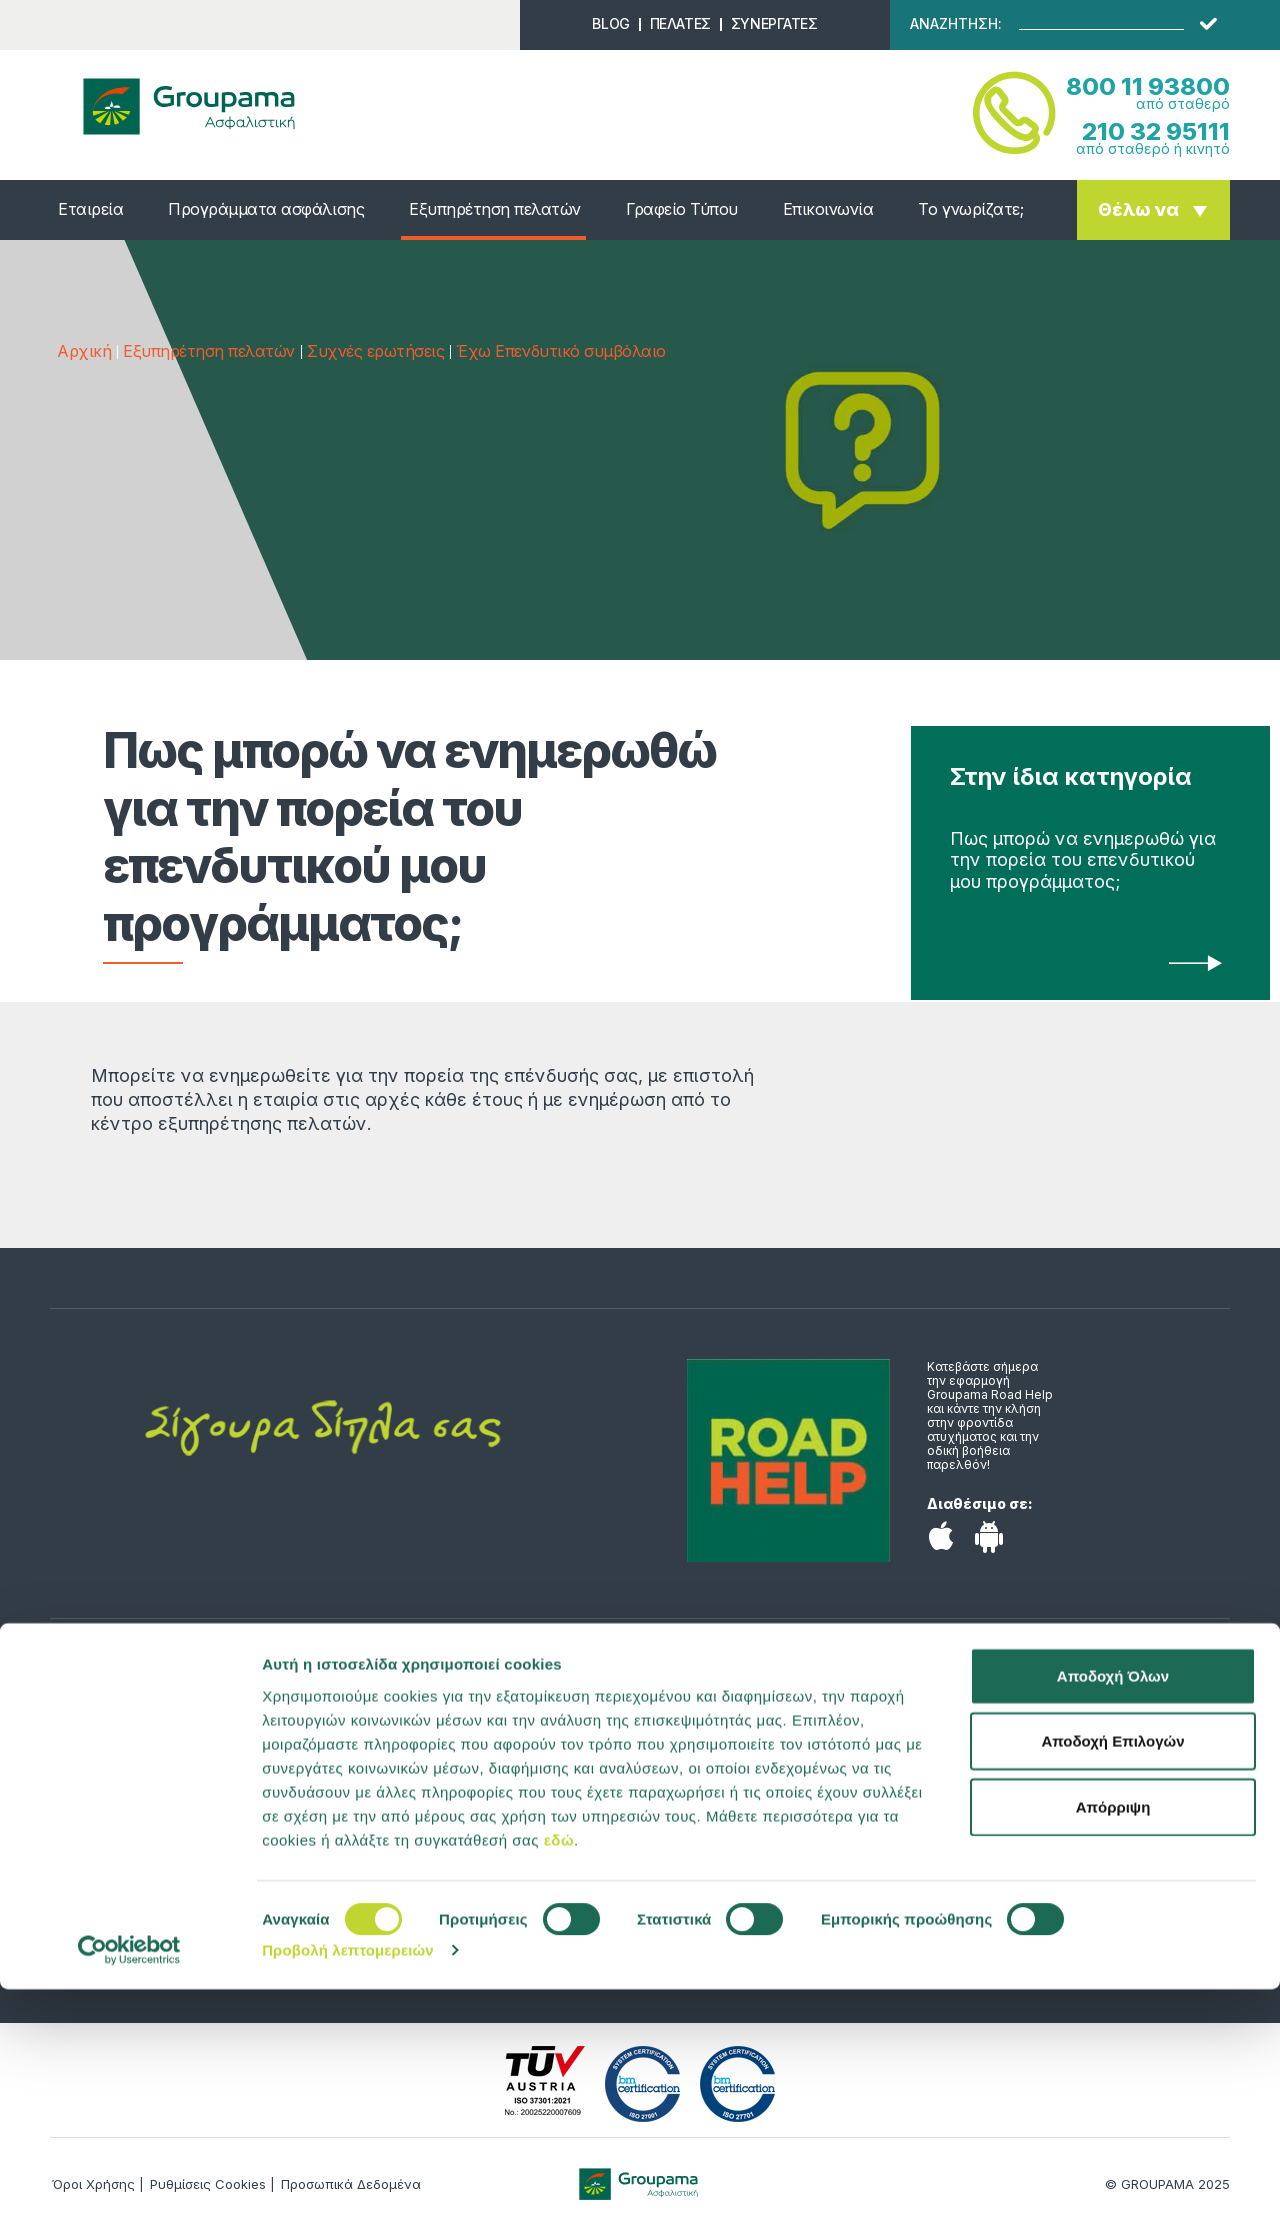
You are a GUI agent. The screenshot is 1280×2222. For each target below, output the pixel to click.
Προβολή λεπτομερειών (348, 2182)
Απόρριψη (1113, 2038)
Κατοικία (95, 1795)
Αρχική (84, 351)
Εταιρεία (90, 209)
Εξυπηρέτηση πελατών (495, 209)
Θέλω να (1138, 209)
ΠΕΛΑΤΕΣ (680, 23)
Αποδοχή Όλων (1113, 1907)
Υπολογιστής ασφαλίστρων (470, 1795)
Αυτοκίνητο (106, 1765)
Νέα (378, 1735)
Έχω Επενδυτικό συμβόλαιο (560, 351)
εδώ (559, 2071)
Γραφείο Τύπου (682, 209)
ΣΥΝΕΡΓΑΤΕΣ (774, 23)
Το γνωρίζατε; (970, 209)
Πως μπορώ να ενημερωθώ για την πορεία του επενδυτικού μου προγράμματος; (1083, 860)
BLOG (610, 23)
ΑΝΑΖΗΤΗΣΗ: (956, 24)
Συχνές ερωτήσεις (375, 351)
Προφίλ (391, 1765)
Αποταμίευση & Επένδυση (160, 1825)
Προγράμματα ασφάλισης (266, 209)
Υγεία (82, 1735)
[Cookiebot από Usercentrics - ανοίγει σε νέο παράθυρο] (129, 2183)
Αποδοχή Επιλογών (1112, 1973)
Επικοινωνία (828, 209)
